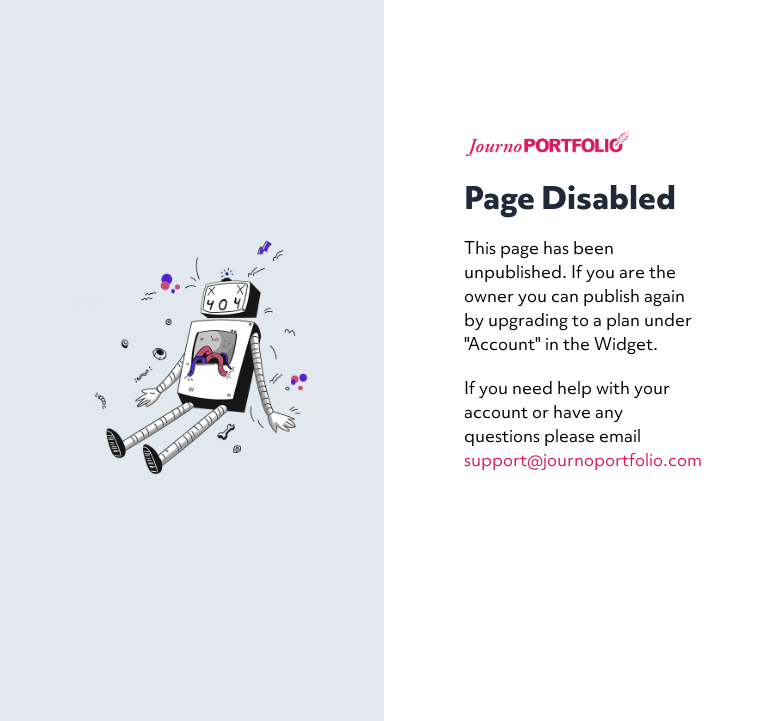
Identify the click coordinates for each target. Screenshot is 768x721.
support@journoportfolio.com (583, 459)
